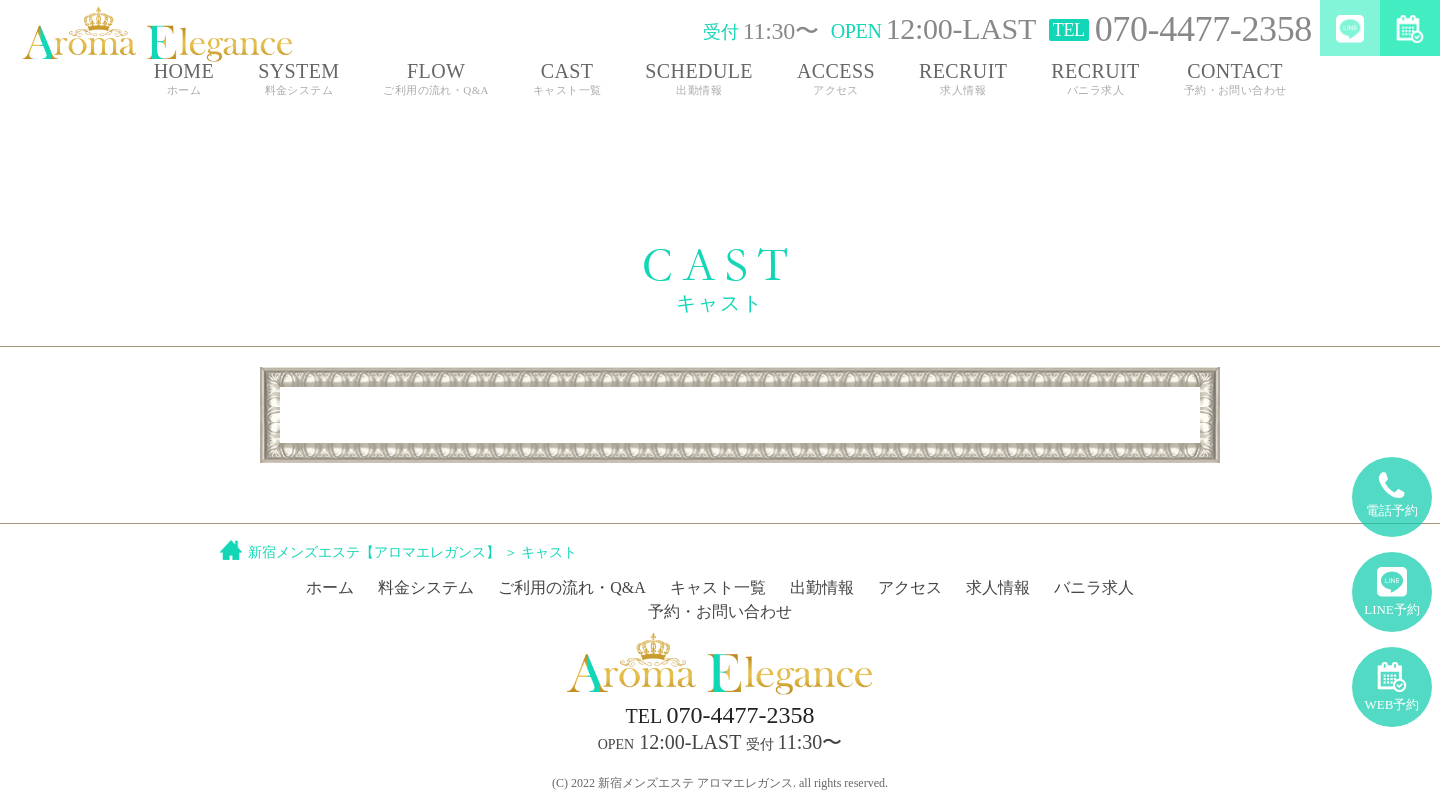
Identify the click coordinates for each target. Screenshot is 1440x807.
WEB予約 (1392, 679)
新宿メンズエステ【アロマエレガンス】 (374, 552)
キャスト (549, 552)
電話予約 (1392, 487)
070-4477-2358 (720, 715)
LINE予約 (1392, 584)
